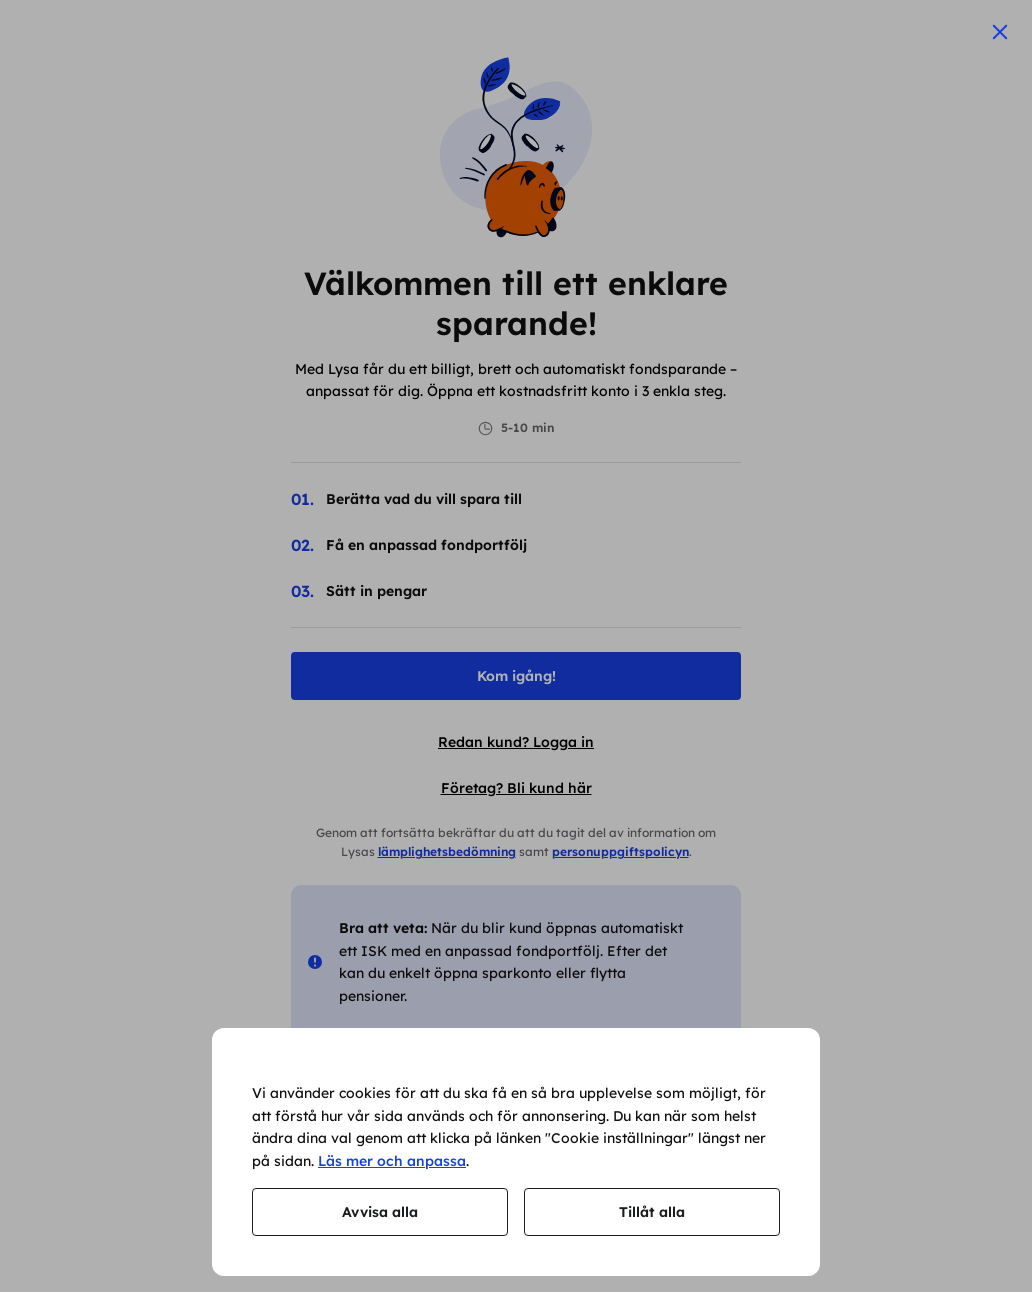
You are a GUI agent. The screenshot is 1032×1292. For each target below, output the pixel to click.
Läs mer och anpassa (392, 1161)
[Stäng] (1000, 32)
